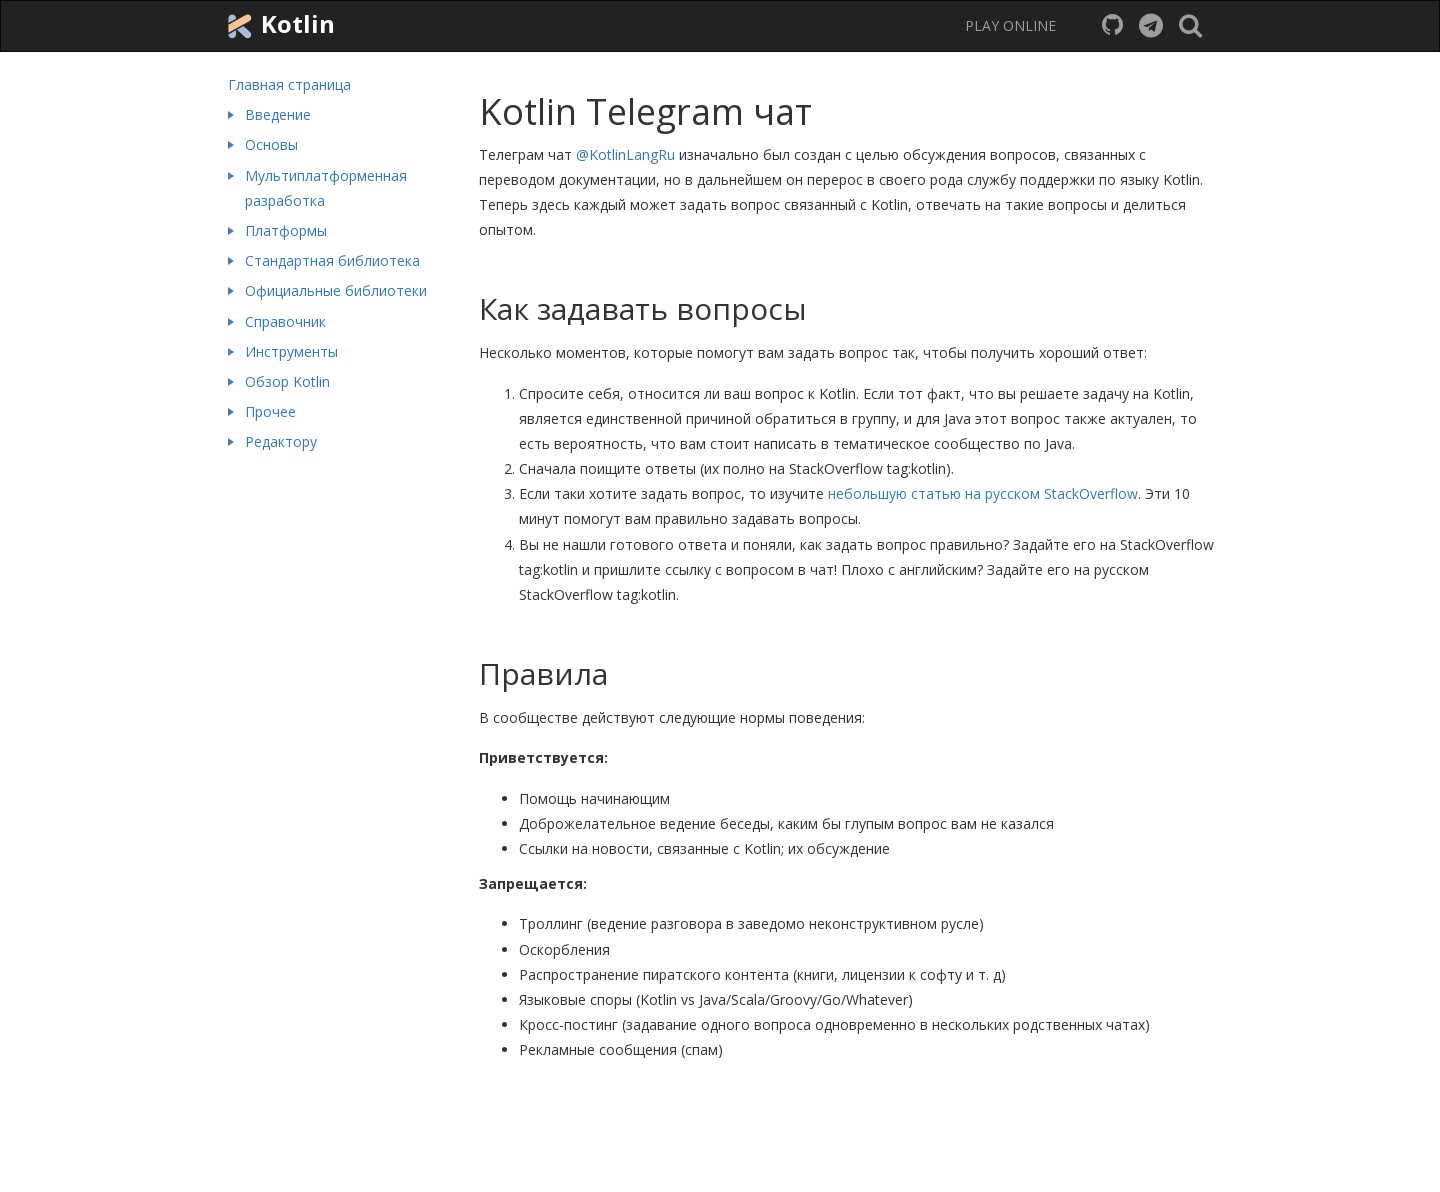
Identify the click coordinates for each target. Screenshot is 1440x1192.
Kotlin (279, 25)
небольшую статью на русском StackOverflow (983, 493)
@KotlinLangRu (625, 154)
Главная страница (289, 84)
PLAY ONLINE (1010, 25)
